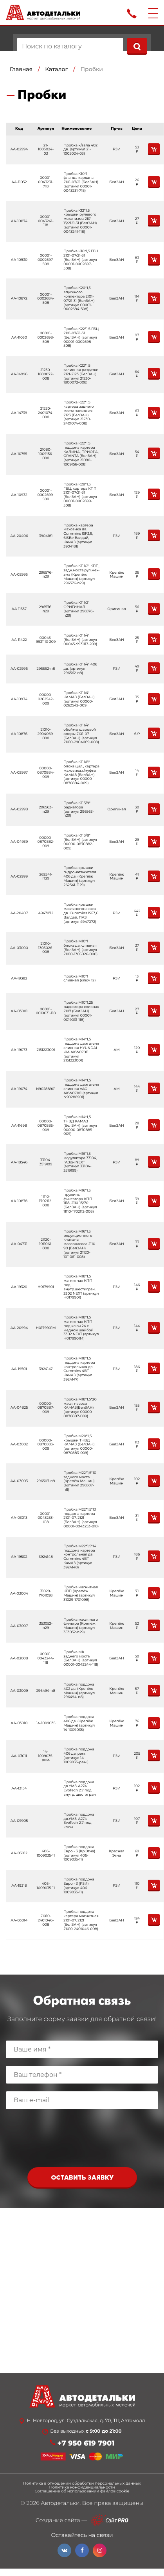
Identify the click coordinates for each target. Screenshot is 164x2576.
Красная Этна (116, 1853)
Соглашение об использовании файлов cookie (81, 2491)
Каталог (56, 69)
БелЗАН (116, 182)
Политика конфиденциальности (82, 2487)
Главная (21, 69)
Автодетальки (60, 2502)
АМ (116, 1050)
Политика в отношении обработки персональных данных (82, 2483)
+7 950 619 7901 (86, 2443)
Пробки (92, 69)
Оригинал (116, 609)
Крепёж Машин (117, 575)
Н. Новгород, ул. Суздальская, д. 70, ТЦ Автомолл (86, 2421)
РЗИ (116, 149)
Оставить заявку (82, 2178)
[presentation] (82, 2140)
